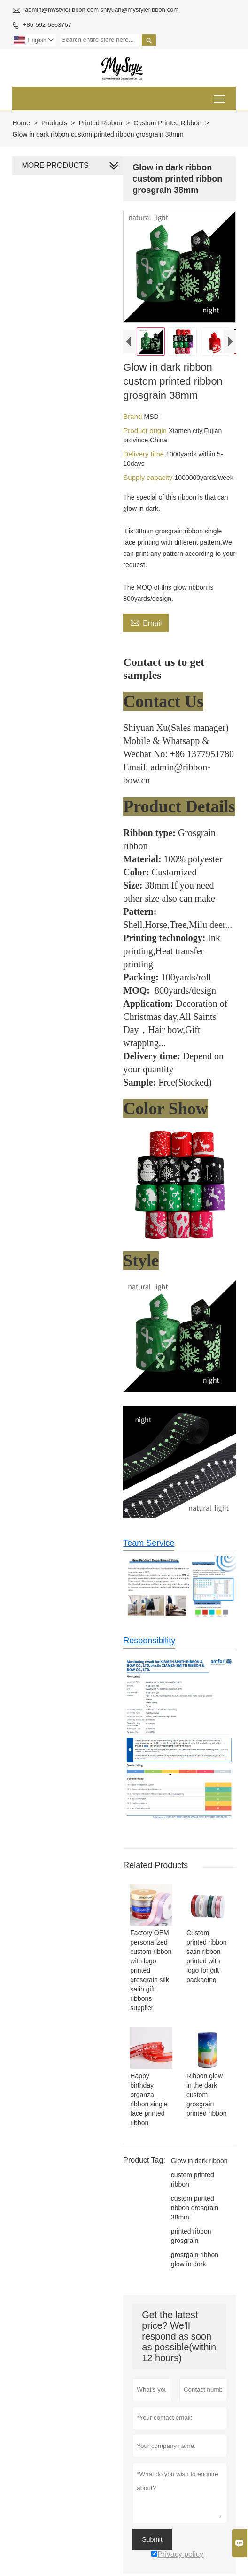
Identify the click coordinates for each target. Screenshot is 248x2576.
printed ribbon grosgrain (190, 2231)
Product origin (145, 432)
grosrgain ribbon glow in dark (193, 2255)
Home (21, 123)
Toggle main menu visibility (220, 95)
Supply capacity (147, 479)
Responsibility (148, 1633)
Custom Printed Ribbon (167, 123)
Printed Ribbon (100, 123)
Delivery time (143, 455)
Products (54, 123)
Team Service (147, 1535)
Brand (132, 418)
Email (145, 623)
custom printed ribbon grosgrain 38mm (193, 2203)
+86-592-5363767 (47, 24)
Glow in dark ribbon (198, 2156)
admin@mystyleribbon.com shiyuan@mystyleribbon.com (101, 9)
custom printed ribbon (191, 2175)
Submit (151, 2535)
